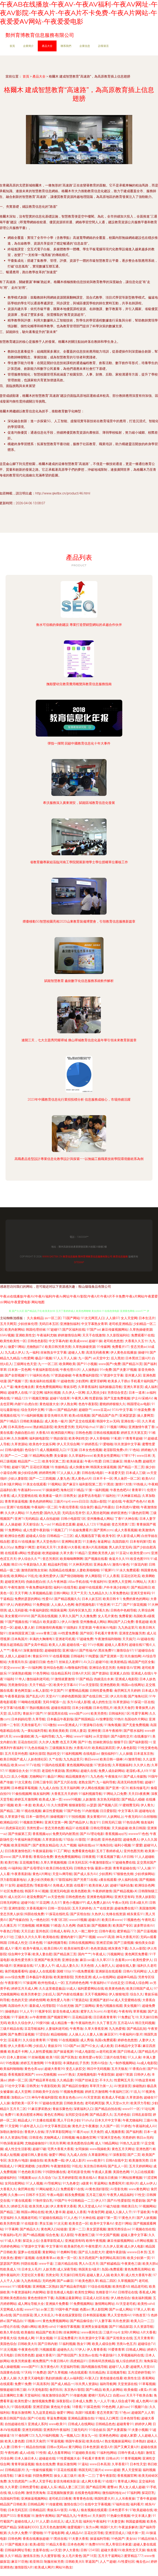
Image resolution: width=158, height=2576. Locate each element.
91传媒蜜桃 (54, 2504)
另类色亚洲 (83, 1977)
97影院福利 (63, 1880)
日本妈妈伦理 (21, 1719)
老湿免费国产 (36, 1897)
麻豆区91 (111, 2034)
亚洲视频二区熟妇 (45, 2286)
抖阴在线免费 (34, 1914)
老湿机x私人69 (137, 1771)
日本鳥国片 (19, 1639)
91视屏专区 (43, 2011)
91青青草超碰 (132, 1438)
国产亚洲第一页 (111, 1656)
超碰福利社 (8, 2178)
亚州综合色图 (53, 1668)
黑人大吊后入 (44, 2315)
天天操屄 (98, 2516)
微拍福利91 (109, 1754)
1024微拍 (49, 1725)
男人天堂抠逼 (131, 2470)
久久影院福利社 (118, 1335)
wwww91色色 (138, 1834)
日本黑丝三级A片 (137, 1358)
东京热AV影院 (74, 2390)
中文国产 (56, 1691)
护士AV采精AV (141, 1398)
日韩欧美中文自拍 (45, 2092)
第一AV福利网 (31, 1668)
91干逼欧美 (19, 2017)
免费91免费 (22, 2384)
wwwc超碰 (112, 2470)
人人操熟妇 (90, 1370)
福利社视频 (52, 1393)
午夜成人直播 (101, 2172)
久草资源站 (19, 1444)
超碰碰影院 (53, 1650)
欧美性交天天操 (133, 2550)
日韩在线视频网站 (82, 1943)
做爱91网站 (16, 1347)
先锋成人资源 (62, 1885)
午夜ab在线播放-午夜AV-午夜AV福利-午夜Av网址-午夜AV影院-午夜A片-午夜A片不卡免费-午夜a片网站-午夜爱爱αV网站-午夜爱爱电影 (79, 12)
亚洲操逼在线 (23, 1966)
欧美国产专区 (122, 1925)
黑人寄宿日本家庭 (119, 2544)
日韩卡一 (17, 2447)
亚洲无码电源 (60, 1891)
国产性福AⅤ (88, 1650)
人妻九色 (63, 1478)
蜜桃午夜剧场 (116, 2252)
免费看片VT (120, 1347)
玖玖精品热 (97, 2372)
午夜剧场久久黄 (34, 1564)
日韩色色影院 (37, 1341)
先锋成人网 (26, 2338)
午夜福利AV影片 (131, 2034)
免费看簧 (125, 1616)
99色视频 (12, 2063)
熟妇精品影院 (43, 1427)
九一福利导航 (45, 1736)
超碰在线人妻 (126, 1966)
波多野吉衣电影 (89, 1496)
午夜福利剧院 (39, 1610)
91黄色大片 (126, 2218)
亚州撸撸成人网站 (100, 1519)
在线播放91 (142, 1736)
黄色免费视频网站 (49, 1387)
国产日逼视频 (147, 1931)
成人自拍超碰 (49, 1519)
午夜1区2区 (59, 1920)
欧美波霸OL (51, 1622)
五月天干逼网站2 (110, 2556)
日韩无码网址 (10, 1903)
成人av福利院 (73, 2378)
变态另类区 (50, 1559)
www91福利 (83, 1736)
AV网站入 (139, 1582)
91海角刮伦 (104, 1845)
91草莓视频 (147, 2384)
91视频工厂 (59, 1530)
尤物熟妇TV (34, 1347)
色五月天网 (68, 1742)
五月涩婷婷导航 (139, 2372)
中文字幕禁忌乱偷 (58, 2126)
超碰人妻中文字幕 (134, 2235)
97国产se (93, 1329)
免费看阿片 (116, 2183)
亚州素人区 (133, 1375)
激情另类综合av (118, 2229)
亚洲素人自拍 (119, 1673)
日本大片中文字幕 (108, 2120)
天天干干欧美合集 (139, 2395)
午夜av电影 (55, 2195)
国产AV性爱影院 (119, 2201)
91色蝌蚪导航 (67, 2252)
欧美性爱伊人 (49, 1576)
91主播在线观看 (44, 2120)
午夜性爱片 (93, 2246)
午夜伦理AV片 (70, 1370)
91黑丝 (108, 1484)
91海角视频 (112, 1725)
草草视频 (139, 2011)
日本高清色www (20, 1427)
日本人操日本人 (25, 2458)
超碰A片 (94, 1920)
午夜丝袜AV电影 (104, 1627)
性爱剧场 (95, 1398)
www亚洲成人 (68, 1725)
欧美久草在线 (10, 2332)
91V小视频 (95, 1645)
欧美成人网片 (44, 2567)
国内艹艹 (84, 1954)
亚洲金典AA (102, 1564)
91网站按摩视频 (130, 2178)
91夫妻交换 (115, 2521)
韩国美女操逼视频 (103, 1467)
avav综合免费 (14, 1977)
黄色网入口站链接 (54, 2229)
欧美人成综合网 (103, 2344)
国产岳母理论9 (34, 1868)
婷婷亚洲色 (119, 1513)
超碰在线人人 (24, 2521)
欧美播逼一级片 (50, 1496)
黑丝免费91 (106, 1650)
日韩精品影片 (14, 2470)
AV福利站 (15, 1868)
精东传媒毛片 (139, 1788)
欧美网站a (18, 1576)
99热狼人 (140, 1484)
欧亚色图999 (139, 1559)
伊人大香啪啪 (99, 1438)
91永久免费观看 (127, 1570)
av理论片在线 (10, 2327)
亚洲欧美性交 (25, 1335)
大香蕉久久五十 (136, 1341)
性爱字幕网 (139, 1713)
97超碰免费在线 (123, 1862)
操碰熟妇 (11, 2011)
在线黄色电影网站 (88, 2493)
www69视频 (78, 1920)
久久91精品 (13, 2556)
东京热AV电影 (18, 2160)
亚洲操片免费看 (57, 2304)
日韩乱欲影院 (141, 2115)
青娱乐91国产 (33, 1713)
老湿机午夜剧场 (53, 1771)
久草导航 (38, 1719)
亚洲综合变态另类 (102, 1668)
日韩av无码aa (57, 2447)
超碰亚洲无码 (14, 1582)
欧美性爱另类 (64, 1427)
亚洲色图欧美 (110, 1685)
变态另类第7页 (107, 2413)
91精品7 (81, 1553)
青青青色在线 (83, 2498)
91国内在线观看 (53, 1765)
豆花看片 (14, 2040)
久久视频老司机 (25, 2218)
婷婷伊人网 (143, 2424)
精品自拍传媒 (36, 2447)
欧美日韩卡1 (112, 1599)
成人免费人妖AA (98, 1903)
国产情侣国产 (67, 2355)
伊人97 (100, 2201)
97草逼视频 (55, 2441)
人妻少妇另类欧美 (41, 1880)
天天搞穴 (128, 1639)
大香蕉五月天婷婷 (64, 1794)
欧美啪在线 (51, 1937)
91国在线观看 (21, 2407)
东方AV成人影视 (78, 1702)
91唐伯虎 (93, 1839)
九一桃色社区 (39, 1920)
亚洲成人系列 (37, 2424)
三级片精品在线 (11, 2029)
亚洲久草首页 (133, 1387)
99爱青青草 (116, 2349)
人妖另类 (49, 2269)
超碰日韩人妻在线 (34, 2155)
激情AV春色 (120, 1564)
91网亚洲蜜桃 (24, 2166)
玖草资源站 (121, 1702)
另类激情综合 (18, 1685)
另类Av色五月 (126, 2344)
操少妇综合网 (27, 1473)
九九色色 (96, 1776)
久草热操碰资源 (140, 1329)
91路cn (51, 1410)
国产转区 (86, 1633)
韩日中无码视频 (98, 2069)
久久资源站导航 (16, 2137)
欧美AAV (148, 1478)
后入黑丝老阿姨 (97, 1513)
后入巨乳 (14, 1713)
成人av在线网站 (103, 1977)
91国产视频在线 (16, 1622)
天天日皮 (27, 1931)
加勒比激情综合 (11, 2132)
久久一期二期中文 (84, 1931)
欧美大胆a (149, 2264)
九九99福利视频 (47, 2435)
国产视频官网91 (59, 2017)
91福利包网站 (107, 2453)
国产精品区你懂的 (75, 2086)
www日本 (144, 1456)
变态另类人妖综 (11, 1914)
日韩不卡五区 (35, 2195)
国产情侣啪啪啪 (71, 1576)
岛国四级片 (120, 1542)
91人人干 (26, 2011)
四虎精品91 (78, 2361)
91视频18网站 (117, 1427)
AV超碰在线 (145, 1639)
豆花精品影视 (82, 2017)
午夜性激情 (16, 1587)
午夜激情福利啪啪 (108, 1639)
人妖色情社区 (37, 1759)
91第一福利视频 (97, 1490)
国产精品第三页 (64, 1954)
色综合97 (31, 1450)
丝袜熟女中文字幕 (53, 1352)
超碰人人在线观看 (42, 1971)
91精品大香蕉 (56, 2544)
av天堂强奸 (101, 1736)
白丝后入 (57, 2521)
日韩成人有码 (60, 1931)
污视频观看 (47, 2349)
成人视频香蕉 (114, 2132)
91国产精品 (84, 1679)
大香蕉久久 (8, 2189)
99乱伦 (33, 1576)
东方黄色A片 (49, 2367)
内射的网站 (23, 1605)
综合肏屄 (86, 1507)
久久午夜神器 (57, 1582)
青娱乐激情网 (21, 2413)
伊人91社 (6, 1937)
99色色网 (108, 2407)
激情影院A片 (23, 2567)
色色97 (52, 1662)
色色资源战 (98, 1948)
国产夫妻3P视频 (125, 1370)
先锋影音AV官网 (128, 1668)
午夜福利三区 (119, 2092)
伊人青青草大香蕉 (63, 2206)
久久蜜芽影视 (50, 2556)
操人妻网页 (145, 1415)
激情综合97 (124, 1650)
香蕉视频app (41, 1834)
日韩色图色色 (75, 1897)
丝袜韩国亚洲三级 (21, 1633)
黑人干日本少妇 (68, 2120)
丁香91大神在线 (126, 1519)
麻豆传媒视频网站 (115, 1329)
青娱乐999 (40, 1656)
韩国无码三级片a (90, 2470)
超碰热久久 (65, 2349)
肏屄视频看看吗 (16, 1971)
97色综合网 (131, 1822)
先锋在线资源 (116, 1914)
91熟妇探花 (58, 1438)
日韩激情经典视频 (49, 1627)
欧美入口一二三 (142, 2321)
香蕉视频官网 (127, 2476)
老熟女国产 (86, 1782)
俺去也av (142, 2562)
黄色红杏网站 (54, 2115)
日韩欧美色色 (73, 2103)
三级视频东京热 (60, 1748)
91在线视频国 (69, 2040)
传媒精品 (61, 1467)
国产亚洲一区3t (117, 1788)
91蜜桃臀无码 (129, 1805)
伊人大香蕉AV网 (19, 2046)
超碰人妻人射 (24, 1627)
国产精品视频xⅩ (125, 1891)
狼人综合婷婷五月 (129, 2361)
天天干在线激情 (93, 1335)
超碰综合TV (146, 2344)
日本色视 (35, 1943)
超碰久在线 (88, 1771)
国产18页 (90, 2556)
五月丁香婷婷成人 (109, 1851)
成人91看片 (13, 1948)
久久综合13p (47, 2178)
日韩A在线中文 (116, 2160)
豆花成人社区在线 (96, 2298)
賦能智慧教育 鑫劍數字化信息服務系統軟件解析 (79, 981)
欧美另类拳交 (31, 1994)
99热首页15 (140, 2315)
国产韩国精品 (84, 1719)
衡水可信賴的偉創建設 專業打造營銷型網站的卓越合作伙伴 (79, 625)
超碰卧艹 (85, 1410)
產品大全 (47, 45)
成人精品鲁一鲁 (62, 2023)
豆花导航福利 (34, 2029)
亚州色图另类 (133, 1851)
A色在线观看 (78, 2372)
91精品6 (36, 1622)
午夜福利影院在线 (45, 1370)
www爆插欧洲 (23, 1736)
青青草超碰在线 (124, 1868)
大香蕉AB (43, 1433)
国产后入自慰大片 (91, 2252)
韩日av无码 (145, 2137)
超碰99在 (102, 1662)
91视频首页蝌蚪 (31, 1822)
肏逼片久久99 (119, 1559)
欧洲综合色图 (14, 1536)
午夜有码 (125, 2011)
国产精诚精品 (110, 2264)
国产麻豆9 (70, 1484)
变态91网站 (123, 2223)
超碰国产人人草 (142, 2413)
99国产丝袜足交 (86, 2080)
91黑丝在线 (58, 2539)
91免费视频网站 (81, 2304)
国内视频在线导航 (94, 2367)
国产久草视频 (57, 2372)
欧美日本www (112, 1920)
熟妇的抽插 (54, 2378)
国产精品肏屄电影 (73, 2286)
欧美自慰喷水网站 (30, 2115)
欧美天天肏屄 (124, 1708)
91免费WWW (94, 2544)
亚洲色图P (143, 2149)
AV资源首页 (122, 2086)
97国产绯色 (72, 1811)
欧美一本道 (23, 1805)
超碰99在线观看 (90, 1587)
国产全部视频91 (16, 1375)
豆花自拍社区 (27, 1742)
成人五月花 (73, 2521)
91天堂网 (11, 2126)
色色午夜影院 (88, 1404)
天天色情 (86, 1966)
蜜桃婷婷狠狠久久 (112, 1404)
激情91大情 (123, 1484)
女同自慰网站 (14, 2183)
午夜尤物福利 (132, 2120)
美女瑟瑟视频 (96, 2229)
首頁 (12, 45)
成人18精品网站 (106, 2143)
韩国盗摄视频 (135, 2521)
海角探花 (150, 2361)
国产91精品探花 (120, 2327)
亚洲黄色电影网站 (100, 1897)
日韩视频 (68, 2137)
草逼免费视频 (56, 2418)
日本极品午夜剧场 (60, 1719)
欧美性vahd (146, 2304)
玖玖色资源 (121, 2321)
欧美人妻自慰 (42, 1954)
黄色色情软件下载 (41, 2298)
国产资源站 (100, 1673)
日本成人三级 (135, 1473)
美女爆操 (60, 1456)
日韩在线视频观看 (106, 1433)
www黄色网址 (139, 2189)
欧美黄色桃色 (115, 1988)
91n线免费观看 (83, 1971)
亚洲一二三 (77, 2229)
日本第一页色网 (19, 1370)
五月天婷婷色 (82, 1908)
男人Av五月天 (89, 2264)
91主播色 (89, 1542)
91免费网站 (13, 1530)
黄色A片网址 (41, 1874)
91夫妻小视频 (138, 2430)
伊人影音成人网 (128, 1536)
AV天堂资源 (91, 2097)
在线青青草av (46, 2258)
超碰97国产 (20, 1467)
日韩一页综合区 (59, 1908)
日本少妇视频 (82, 1708)
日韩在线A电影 (92, 1473)
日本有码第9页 (140, 1542)
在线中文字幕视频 (98, 2504)
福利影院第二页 (90, 1484)
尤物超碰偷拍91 (36, 2143)
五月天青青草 (144, 2338)
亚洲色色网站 (109, 2435)
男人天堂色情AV (48, 1542)
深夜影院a (63, 2401)
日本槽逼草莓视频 (24, 1788)
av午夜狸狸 (38, 2017)
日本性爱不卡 (118, 2510)
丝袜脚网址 (71, 2332)
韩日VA (16, 1564)
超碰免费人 (131, 1839)
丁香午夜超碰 (146, 2498)
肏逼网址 (103, 1542)
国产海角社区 (138, 1696)
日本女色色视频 (90, 1450)
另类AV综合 (99, 2063)
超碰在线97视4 (140, 1645)
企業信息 (84, 45)
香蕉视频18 (25, 2516)
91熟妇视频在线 (37, 1708)
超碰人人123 (86, 1524)
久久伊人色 (142, 1765)
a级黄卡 (86, 2183)
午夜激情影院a (100, 1862)
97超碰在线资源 (50, 2103)
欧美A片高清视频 (94, 1547)
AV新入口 (91, 2378)
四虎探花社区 (15, 1828)
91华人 (20, 1679)
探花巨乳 (148, 2493)
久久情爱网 (59, 1805)
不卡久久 (105, 2080)
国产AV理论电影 (91, 1834)
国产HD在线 (36, 2418)
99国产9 (60, 2201)
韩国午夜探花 (75, 2441)
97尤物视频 (26, 1925)
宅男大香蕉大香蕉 (60, 2149)
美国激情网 (147, 1908)
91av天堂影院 (89, 1685)
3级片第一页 (135, 2533)
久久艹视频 (68, 1845)
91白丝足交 (115, 1983)
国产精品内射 (67, 1410)
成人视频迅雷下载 (88, 1536)
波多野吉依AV (144, 1925)
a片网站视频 (144, 2241)
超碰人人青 (76, 1352)
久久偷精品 (35, 1318)
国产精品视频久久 (67, 1599)
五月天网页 (8, 1324)
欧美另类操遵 (21, 2361)
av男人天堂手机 (40, 2481)
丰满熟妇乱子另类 (76, 2063)
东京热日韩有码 (94, 2166)
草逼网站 (100, 2183)
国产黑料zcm (103, 1530)
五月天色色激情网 (53, 2527)
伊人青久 (147, 1805)
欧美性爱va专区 (90, 2057)
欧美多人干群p (118, 1381)
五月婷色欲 (122, 2115)
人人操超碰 (13, 1524)
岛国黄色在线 (10, 2372)
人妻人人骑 (94, 2034)
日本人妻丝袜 (16, 2057)
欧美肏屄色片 (74, 2246)
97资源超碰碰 (61, 1375)
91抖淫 (35, 1771)
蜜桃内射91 (68, 1937)
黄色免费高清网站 (137, 2269)
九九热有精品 (31, 2281)
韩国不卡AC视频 (36, 1891)
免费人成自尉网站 (111, 1771)
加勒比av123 (20, 2097)
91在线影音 (29, 2223)
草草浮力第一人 (101, 2086)
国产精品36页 (132, 1364)
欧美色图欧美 (81, 1891)
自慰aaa (119, 2395)
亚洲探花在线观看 (108, 1971)
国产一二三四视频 (42, 1478)
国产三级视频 (124, 1943)
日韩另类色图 (24, 2355)
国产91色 (84, 1742)
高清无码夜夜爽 (97, 1352)
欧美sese (17, 1765)
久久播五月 (8, 1925)
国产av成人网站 (120, 2309)
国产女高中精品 (35, 1645)
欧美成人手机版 (113, 2097)
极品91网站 (55, 1776)
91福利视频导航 (90, 1794)
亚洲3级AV (70, 1650)
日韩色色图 (84, 1433)
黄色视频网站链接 (80, 1765)
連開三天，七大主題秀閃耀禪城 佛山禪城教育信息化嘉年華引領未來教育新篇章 (79, 1040)
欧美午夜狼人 (33, 1948)
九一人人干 (102, 2401)
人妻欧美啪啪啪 (87, 1570)
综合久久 (136, 1994)
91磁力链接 (111, 2206)
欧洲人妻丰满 (55, 2212)
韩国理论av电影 (138, 1404)
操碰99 (143, 1352)
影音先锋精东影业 (66, 2481)
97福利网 (133, 2493)
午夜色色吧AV (120, 1490)
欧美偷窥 (130, 2390)
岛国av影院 (98, 1501)
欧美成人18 (41, 1805)
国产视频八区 (108, 1805)
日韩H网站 (61, 1593)
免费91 (10, 2115)
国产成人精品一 (62, 2384)
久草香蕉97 (120, 2464)
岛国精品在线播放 (62, 1570)
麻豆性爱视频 (52, 1811)
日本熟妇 (139, 2441)
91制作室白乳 (43, 2201)
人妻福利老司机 (57, 2029)
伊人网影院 (93, 1576)
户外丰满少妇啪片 (116, 1587)
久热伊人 (98, 1914)
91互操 (72, 1450)
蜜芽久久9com (91, 2011)
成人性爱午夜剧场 (36, 1530)
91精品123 (19, 1398)
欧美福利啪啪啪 (11, 2069)
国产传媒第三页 (19, 1834)
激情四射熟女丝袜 (34, 1570)
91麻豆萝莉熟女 (39, 2109)
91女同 (10, 1885)
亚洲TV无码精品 (26, 1519)
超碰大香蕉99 (54, 2069)
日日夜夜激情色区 (18, 1851)
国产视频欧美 (101, 1925)
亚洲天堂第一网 (56, 1822)
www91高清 (105, 1937)
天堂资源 (84, 1627)
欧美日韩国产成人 (13, 1759)
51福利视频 (67, 2344)
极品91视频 (43, 1358)
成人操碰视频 (10, 2367)
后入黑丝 (117, 1358)
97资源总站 (79, 2000)
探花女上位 (31, 2241)
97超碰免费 (85, 1639)
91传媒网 (103, 1347)
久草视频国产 (127, 2281)
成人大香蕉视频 (125, 1530)
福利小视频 (122, 1845)
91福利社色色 (40, 1375)
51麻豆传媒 (22, 2476)
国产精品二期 (10, 1811)
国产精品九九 (66, 2516)
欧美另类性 (99, 1713)
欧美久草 (117, 2275)
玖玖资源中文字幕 (127, 1444)
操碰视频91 (58, 1817)
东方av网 (92, 2527)
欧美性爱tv (22, 2401)
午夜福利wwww (29, 1490)
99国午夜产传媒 (66, 2309)
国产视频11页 (18, 1381)
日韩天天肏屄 (36, 2441)
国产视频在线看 (96, 1559)
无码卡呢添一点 (54, 1702)
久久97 (56, 1903)
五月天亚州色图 (16, 1754)
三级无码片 (79, 2430)
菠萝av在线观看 (29, 2252)
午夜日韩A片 (59, 2361)
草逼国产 (91, 2562)
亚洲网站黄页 (71, 1542)
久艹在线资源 (103, 1908)
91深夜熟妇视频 (19, 1673)
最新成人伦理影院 (42, 2006)
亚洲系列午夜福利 (56, 2430)
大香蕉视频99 (36, 1908)
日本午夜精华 (112, 1731)
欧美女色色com (70, 2097)
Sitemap (79, 1262)
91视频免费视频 (71, 2092)
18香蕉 (77, 2407)
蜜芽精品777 (126, 1931)
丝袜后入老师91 (70, 1662)
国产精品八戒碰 (132, 1799)
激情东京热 (31, 2556)
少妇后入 (48, 1994)
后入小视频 (19, 1776)
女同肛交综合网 (76, 2115)
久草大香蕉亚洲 (96, 2029)
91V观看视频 (21, 2286)
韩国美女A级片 (89, 2269)
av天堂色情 (56, 1897)
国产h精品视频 (33, 2235)
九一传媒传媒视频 (39, 2470)
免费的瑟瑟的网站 (27, 1599)
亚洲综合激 (70, 1960)
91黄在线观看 (21, 2201)
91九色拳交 (71, 2183)
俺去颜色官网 (86, 2137)
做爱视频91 (75, 2527)
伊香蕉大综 (8, 2338)
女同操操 (81, 2149)
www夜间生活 (91, 2332)
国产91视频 (87, 1937)
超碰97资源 (124, 2074)
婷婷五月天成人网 (24, 1988)
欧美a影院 (37, 2544)
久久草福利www (80, 1456)
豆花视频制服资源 (60, 2493)
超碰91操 (95, 1341)
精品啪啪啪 (59, 2034)
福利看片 (137, 2504)
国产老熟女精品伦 (45, 1845)
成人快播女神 (79, 1467)
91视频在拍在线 (143, 2229)
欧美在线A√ (87, 2178)
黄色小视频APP (74, 1903)
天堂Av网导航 (62, 1874)
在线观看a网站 (15, 1553)
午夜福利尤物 (46, 1335)
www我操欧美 (100, 2149)
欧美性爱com (139, 1553)
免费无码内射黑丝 (65, 1834)
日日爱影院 (108, 1811)
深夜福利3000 (28, 2527)
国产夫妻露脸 (117, 2430)
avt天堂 (55, 2550)
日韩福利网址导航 (18, 2550)
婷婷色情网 (37, 2000)
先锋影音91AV (106, 2292)
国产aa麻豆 (65, 2281)
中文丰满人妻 (141, 2516)
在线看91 (80, 1885)
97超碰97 (54, 1329)
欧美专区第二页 (53, 1461)
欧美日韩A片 (53, 1948)
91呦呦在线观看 (29, 1702)
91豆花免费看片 (65, 2338)
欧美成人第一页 (50, 1799)
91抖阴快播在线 (54, 2172)
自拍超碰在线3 (15, 2424)
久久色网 (68, 1925)
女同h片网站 (130, 2332)
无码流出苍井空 (73, 1513)
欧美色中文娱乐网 (42, 1444)
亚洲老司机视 (65, 1639)
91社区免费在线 (11, 1891)
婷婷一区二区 (18, 2080)
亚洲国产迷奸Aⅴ (101, 2000)
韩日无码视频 (145, 2023)
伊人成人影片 (75, 2160)
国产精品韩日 (141, 1587)
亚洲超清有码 (75, 2241)
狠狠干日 (120, 1742)
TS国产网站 (71, 1318)
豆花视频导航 (29, 1862)
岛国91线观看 (85, 2413)
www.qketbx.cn (52, 1256)
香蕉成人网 (147, 2292)
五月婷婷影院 (68, 2178)
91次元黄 (60, 2223)
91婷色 (126, 2126)
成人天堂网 (22, 2092)
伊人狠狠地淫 (118, 1994)
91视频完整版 (38, 1398)
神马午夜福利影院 (44, 2097)
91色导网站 (41, 1673)
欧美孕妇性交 (78, 1438)
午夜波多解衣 (128, 2527)
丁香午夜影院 (106, 2476)
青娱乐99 (54, 2046)
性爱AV (47, 1599)
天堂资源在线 (127, 2384)
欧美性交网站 (84, 2292)
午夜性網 (11, 2453)
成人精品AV (74, 2533)
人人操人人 (77, 2034)
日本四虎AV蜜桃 (127, 1507)
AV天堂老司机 (126, 2304)
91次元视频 (8, 2349)
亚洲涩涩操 (104, 1943)
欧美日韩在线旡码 (59, 1868)
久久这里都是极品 (52, 1988)
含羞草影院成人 (51, 2241)
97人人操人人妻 (68, 1473)
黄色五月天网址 (123, 2149)
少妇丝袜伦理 (27, 1324)
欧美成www (78, 1341)
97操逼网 (30, 1983)
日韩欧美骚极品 (31, 1421)
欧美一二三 (86, 2476)
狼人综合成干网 (122, 2401)
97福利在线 (120, 2504)
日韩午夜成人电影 (131, 2453)
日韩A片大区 (81, 1673)
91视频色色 (132, 1920)
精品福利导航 (57, 1564)
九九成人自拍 (49, 1788)
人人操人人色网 (62, 1605)
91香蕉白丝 (137, 2069)
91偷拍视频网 (22, 1794)
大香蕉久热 (100, 1610)
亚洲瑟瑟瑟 (127, 1415)
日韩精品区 (37, 2510)
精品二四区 (108, 2281)
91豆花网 (43, 1903)
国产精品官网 (96, 2487)
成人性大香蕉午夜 (138, 2275)
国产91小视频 (87, 1364)
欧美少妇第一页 (138, 2258)
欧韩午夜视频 (96, 2241)
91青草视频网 (131, 2458)
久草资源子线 (14, 1817)
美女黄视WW (96, 1817)
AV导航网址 (52, 2183)
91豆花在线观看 (65, 2470)
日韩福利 (77, 1656)
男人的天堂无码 (120, 1547)
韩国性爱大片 (104, 2498)
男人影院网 (99, 2309)
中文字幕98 (54, 2246)
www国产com (79, 1713)
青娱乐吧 (69, 1387)
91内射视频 (90, 1811)
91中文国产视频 (107, 2235)
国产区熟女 (69, 2057)
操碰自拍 (36, 2160)
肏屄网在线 (26, 2189)
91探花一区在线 (142, 1702)
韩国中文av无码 (107, 1421)
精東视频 (42, 1925)
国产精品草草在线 (42, 2080)
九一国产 (84, 1358)
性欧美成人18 (10, 2269)
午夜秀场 (76, 2029)
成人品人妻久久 (67, 1966)
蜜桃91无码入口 (99, 2395)
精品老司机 (139, 2286)
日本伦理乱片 (103, 1708)
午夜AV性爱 (93, 1461)
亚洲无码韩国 (32, 2430)
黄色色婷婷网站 (40, 1501)
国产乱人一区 (117, 2166)
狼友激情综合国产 (55, 2395)
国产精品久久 (29, 2229)
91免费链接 (41, 1605)
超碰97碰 (39, 2149)
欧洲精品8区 (9, 1822)
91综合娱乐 (97, 2430)
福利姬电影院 (39, 1438)
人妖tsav (123, 2407)
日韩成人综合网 (136, 1983)
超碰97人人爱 (119, 2367)
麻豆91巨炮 (19, 2562)
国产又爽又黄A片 (126, 2447)
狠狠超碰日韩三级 (13, 2390)
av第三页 (47, 2309)
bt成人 (71, 1988)
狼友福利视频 (141, 2298)
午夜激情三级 (85, 2235)
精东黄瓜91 (135, 1914)
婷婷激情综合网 (69, 1335)
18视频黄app (27, 2178)
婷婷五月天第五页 (134, 1433)
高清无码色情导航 (130, 1782)
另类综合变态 (117, 1393)
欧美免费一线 (54, 2160)
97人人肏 (134, 2057)
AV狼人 (74, 2510)
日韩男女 (69, 1496)
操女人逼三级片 (65, 2476)
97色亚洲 (103, 1605)
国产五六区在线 (65, 1782)
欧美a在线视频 (79, 1415)
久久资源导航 (143, 2327)
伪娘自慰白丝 (24, 1433)
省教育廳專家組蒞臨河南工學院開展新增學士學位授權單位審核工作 (79, 862)
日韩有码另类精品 (101, 2361)
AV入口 (88, 1662)
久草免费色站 (119, 1593)
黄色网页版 (22, 1691)
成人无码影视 (18, 1610)
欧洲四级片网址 (62, 1433)
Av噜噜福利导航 (76, 1668)
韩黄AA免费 (132, 1461)
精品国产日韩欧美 (13, 2504)
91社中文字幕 (15, 2086)
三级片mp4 (61, 1501)
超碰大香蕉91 (46, 2355)
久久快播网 (19, 1438)
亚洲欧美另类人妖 (101, 1553)
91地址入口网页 (107, 2418)
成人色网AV (144, 2401)
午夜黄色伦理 (28, 2349)
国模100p (64, 1971)
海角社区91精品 (72, 1490)
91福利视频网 (72, 1754)
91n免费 (106, 1370)
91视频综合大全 (16, 1771)
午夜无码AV (133, 1817)
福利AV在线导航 (65, 1587)
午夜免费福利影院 (85, 1375)
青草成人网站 (127, 2481)
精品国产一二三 (29, 1461)
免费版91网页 (25, 1547)
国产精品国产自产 (105, 1415)
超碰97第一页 (107, 2218)
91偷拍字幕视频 (68, 2327)
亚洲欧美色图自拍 (13, 2298)
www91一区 (131, 2109)
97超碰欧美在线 (83, 2453)
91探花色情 (91, 2407)
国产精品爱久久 (101, 2115)
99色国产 (118, 2539)
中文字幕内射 (58, 1341)
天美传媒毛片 (31, 1725)
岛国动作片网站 (135, 1719)
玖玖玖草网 (57, 2143)
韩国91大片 (108, 2527)
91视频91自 (139, 2407)
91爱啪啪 (106, 1444)
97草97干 (128, 1456)
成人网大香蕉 (91, 2481)
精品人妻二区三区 (71, 2487)
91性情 (41, 2453)
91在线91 (109, 2481)
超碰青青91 (125, 2424)
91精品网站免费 (40, 1456)
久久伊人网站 (14, 1513)
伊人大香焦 (71, 2550)
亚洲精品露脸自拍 (81, 2418)
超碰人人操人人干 (119, 2212)
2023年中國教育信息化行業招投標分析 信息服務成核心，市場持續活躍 (79, 1099)
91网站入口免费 (115, 1794)
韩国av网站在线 (32, 2212)
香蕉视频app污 (116, 1834)
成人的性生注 (102, 1702)
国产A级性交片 (122, 1736)
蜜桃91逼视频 (24, 2258)
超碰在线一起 (76, 1645)
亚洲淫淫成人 (115, 2533)
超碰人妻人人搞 (98, 2275)
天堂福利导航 (70, 2367)
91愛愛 (137, 1845)
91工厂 (116, 1605)
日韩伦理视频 (100, 1828)
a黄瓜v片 (145, 2390)
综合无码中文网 (32, 1410)
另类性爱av (35, 1828)
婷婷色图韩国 (71, 1696)
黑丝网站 (72, 1771)
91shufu (87, 2120)
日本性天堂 (138, 2464)
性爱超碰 (34, 1553)
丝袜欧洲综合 (102, 1742)
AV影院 (80, 1839)
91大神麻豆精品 (128, 1496)
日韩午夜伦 (107, 1931)
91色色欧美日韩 (29, 2172)
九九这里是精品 (43, 2413)
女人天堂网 (129, 1318)
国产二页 (133, 2155)
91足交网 (36, 1393)
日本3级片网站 (10, 1484)
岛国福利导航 (10, 2498)
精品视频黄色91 (77, 1776)
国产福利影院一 (140, 1742)
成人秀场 (86, 2040)
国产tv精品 (93, 2390)
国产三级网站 (85, 2006)
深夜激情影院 (33, 1650)
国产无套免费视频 (117, 1398)
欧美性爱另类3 (22, 1960)
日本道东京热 (143, 1754)
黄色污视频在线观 (109, 2006)
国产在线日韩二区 (95, 1696)
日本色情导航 (130, 2418)
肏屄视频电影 (85, 1605)
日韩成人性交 (18, 1943)
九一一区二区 (48, 1364)
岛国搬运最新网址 (68, 2298)
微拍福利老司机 (38, 1679)
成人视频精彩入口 (53, 1450)
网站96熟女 (64, 2567)
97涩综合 (42, 2034)
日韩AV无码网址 (135, 1971)
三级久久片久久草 (28, 1937)
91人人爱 (42, 2521)
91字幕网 (11, 2229)
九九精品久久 (98, 1593)
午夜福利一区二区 (44, 1507)
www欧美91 (95, 2160)
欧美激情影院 (63, 1977)
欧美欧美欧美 (58, 1731)
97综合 (68, 1839)
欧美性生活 (132, 2378)
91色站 (134, 1450)
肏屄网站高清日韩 (112, 2258)
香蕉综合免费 (43, 1857)
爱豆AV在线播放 (23, 1542)
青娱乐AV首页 (57, 2510)
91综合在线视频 (99, 2286)
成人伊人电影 (134, 2246)
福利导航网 (108, 2384)
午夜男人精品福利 (120, 2195)
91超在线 (114, 1501)
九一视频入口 (70, 2435)
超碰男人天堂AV (142, 2367)
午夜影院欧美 (50, 2086)
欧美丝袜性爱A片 (76, 1948)
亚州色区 (42, 1931)
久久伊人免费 (49, 1742)
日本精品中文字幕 (128, 2046)
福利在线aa (86, 1845)
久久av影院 (137, 1948)
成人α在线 (26, 2453)
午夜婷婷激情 (102, 1891)
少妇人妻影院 (18, 1478)
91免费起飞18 (128, 2017)
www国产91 (30, 2367)
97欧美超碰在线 (141, 2510)
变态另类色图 (54, 1828)
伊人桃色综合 (120, 2298)
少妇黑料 (81, 1381)
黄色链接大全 (49, 1404)
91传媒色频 (78, 2395)
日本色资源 (91, 2447)
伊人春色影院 (126, 1748)
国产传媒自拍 (18, 1920)
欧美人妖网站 (112, 2390)
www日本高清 (100, 2464)
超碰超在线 (47, 2458)
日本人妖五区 (91, 1599)
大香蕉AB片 (82, 1748)
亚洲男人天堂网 (119, 1582)
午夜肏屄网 (96, 2212)
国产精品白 (15, 2321)
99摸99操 (43, 2023)
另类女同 (52, 2275)
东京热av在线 (88, 2355)
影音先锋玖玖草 (55, 1415)
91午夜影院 (53, 2063)
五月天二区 (18, 2109)
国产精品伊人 (78, 1822)
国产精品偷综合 (81, 2321)
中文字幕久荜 (128, 1811)
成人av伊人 (148, 2183)
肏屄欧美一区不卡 (24, 2103)
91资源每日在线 (91, 1725)
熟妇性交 (53, 1754)
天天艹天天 (78, 1593)
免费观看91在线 (142, 1335)
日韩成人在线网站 (81, 2424)
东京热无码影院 (108, 1799)
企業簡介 (28, 45)
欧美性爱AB (121, 2286)
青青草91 (138, 1490)
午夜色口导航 (10, 1931)
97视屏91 (108, 1570)
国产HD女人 (90, 2046)
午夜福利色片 (85, 2023)
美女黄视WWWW (17, 1616)
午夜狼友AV (113, 1776)
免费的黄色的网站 (136, 1599)
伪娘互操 (83, 1925)
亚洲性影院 (16, 1908)
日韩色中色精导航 (123, 1610)
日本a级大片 (139, 1903)
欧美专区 (108, 1536)
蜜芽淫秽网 (98, 1381)
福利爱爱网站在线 (91, 1988)
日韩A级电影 (14, 1450)
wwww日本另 (137, 2252)
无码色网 (48, 2281)
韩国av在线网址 (132, 1685)
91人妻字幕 (103, 2321)
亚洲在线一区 (130, 1421)
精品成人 (24, 2120)
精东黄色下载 (118, 1948)
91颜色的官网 (139, 1513)
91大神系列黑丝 (80, 1564)
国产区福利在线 (73, 1329)
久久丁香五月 (106, 2023)
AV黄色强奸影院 (97, 2189)
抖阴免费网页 (42, 2476)
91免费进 (39, 2372)
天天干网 (21, 1593)
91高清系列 (41, 2384)
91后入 (135, 2092)
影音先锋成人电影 (60, 2292)
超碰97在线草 (60, 1398)
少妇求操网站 (144, 1874)
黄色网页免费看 (136, 1954)
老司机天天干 (46, 1547)
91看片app (81, 2132)
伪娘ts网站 (29, 2327)
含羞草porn (123, 1960)
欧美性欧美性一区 (13, 1341)
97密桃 (52, 2040)
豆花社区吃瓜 (130, 1576)
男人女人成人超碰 (132, 2487)
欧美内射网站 (14, 1329)
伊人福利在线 (128, 1880)
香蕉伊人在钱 (34, 2132)
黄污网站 (74, 2447)
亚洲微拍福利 (70, 1324)
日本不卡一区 (103, 1478)
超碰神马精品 (127, 1977)
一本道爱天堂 (114, 1473)
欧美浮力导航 (140, 2103)
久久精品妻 (65, 2080)
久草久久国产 (68, 1616)
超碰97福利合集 (121, 1885)
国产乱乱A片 (35, 1696)
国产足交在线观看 (82, 1421)
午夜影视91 (13, 1983)
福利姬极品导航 (110, 1387)
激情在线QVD (73, 2504)
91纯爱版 (92, 1656)
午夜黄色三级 (131, 2264)
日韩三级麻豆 (112, 1461)
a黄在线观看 (107, 1880)
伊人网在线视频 (92, 1788)
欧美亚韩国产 (21, 1845)
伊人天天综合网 (68, 1444)
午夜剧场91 (107, 2355)
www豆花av (101, 1410)
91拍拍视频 (77, 1817)
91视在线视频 (31, 1811)
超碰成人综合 (36, 1536)
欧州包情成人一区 (51, 1983)
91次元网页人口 (92, 1318)
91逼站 (83, 2464)
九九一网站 (64, 1736)
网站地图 (38, 1302)
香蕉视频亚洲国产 (21, 2074)
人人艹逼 (6, 1387)
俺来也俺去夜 (24, 1387)
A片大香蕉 (148, 2332)
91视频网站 (147, 2206)
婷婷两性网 (47, 1473)
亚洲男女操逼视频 (94, 2327)
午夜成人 (99, 1954)
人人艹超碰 (108, 2562)
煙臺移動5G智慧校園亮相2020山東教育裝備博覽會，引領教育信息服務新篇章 (79, 921)
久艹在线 (55, 1759)
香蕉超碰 (141, 1622)
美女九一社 (89, 2435)
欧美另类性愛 (10, 2223)
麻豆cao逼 (87, 1960)
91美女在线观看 (34, 1484)
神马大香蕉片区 (127, 1937)
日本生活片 (147, 1318)
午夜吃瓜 (148, 1920)
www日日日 (80, 1501)
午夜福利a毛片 (10, 2235)
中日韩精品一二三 (81, 2201)
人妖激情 (89, 1799)
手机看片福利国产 (144, 1381)
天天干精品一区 (40, 1685)
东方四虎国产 (88, 2258)
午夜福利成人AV (144, 2126)
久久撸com (16, 2195)
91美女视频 (44, 2338)
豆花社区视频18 (41, 1467)
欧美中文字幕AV (65, 1685)
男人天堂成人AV (89, 2206)
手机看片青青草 (106, 1633)
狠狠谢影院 (77, 1805)
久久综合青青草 (34, 2040)
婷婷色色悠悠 (127, 2040)
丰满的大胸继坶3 (41, 1639)
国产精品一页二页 (131, 1467)
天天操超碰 (119, 1828)
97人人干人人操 (65, 1358)
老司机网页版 (95, 2103)
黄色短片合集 (60, 2407)
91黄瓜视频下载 (108, 1857)
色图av (85, 2309)
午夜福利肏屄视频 (27, 1839)
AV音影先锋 (118, 2189)
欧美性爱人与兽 (58, 2000)
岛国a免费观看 (105, 2040)
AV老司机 (110, 2011)
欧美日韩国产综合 (13, 2418)
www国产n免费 (109, 1364)
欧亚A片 (107, 2447)
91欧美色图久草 (86, 2281)
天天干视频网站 (96, 1994)
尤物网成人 (52, 2137)
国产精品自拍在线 (108, 2109)
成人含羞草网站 (59, 2453)
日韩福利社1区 (119, 1713)
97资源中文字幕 (111, 1375)
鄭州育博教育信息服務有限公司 (95, 1256)
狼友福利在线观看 (43, 1381)
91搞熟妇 (70, 1627)
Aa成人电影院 (147, 2063)
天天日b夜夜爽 (139, 1794)
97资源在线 (102, 1765)
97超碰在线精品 (50, 2218)
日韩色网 (14, 2539)
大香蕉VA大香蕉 (69, 1547)
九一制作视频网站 (122, 2063)
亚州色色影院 (111, 1839)
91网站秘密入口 (47, 2189)
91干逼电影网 (54, 2533)
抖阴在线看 (29, 2264)
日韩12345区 (89, 2550)
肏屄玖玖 (55, 2390)
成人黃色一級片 (56, 1421)
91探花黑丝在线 (55, 1713)
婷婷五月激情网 (25, 1799)
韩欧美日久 (129, 2206)
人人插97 (112, 1318)
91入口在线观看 (142, 2172)
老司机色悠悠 (113, 1341)
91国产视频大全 (16, 2544)
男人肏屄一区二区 (127, 1478)
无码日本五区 (49, 1324)
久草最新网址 (98, 2155)
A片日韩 (127, 1857)
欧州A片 (132, 2183)
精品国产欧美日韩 (49, 2332)
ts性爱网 (27, 1358)
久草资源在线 (52, 1839)
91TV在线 (33, 1765)
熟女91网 (83, 2344)
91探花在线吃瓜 (57, 1914)
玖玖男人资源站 (86, 2384)
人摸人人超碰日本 (18, 1656)
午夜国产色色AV (134, 1501)
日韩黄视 (88, 1857)
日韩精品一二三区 (60, 1536)
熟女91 (95, 1822)
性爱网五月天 (124, 2080)
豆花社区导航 (94, 2533)
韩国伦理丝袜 (36, 1329)
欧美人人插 (57, 1645)
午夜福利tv (98, 1983)
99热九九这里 (130, 2143)
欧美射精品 (118, 1662)
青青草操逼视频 (16, 1501)
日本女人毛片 (31, 2269)
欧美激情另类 (138, 2160)
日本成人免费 (82, 2401)
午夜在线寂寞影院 (68, 2315)
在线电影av (91, 1754)
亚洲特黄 (94, 1731)
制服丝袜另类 (54, 2562)
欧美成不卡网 (18, 2052)
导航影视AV (42, 1885)
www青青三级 (46, 1633)
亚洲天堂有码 (140, 1593)
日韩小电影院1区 (73, 1519)
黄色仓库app (33, 2069)
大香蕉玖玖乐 (18, 1662)
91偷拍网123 (24, 2435)
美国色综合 (8, 2344)
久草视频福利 (122, 1765)
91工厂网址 (61, 1851)
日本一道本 (137, 1393)
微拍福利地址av (113, 2493)
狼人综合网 (16, 2493)
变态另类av (138, 1347)
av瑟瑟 (92, 1805)
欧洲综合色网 (144, 1885)
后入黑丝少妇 (96, 1393)
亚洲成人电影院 (126, 1679)
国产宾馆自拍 (80, 1914)
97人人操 (144, 1868)
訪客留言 (103, 45)
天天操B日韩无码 (72, 2275)
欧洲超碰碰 (50, 1553)
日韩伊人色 (142, 2074)
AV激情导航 (132, 1759)
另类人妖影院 (145, 1897)
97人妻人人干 (44, 1966)
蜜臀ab (112, 2487)
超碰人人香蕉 (76, 2212)
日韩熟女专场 (83, 1868)
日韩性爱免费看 (101, 1691)
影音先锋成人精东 (66, 2011)
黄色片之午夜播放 (85, 2126)
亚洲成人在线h (141, 1673)
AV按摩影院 (104, 1719)
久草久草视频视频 (53, 1862)
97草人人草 (142, 2309)
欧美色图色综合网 (80, 2143)
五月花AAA (126, 2023)
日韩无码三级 (111, 1822)
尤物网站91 (37, 1776)
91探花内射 (139, 1564)
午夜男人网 (79, 1398)
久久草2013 (104, 1960)
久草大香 (66, 1553)
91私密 (116, 1438)
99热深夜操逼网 (11, 2143)
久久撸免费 (88, 1616)
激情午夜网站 (45, 2516)
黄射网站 (48, 2252)
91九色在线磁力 (36, 1748)
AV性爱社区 (126, 2562)
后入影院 (66, 2235)
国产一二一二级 (16, 1456)
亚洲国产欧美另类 (47, 1960)
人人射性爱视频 (40, 2052)
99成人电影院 (85, 2052)
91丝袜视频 (36, 2057)
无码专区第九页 (79, 1610)
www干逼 (46, 2264)
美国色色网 (121, 2172)
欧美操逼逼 (75, 1461)
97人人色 (70, 2218)
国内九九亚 (52, 1513)
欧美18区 (53, 2057)
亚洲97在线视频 (18, 1507)
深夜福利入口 (83, 2109)
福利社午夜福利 (94, 2521)
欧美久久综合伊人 (21, 2023)
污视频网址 (115, 1954)
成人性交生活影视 (18, 2149)
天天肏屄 (96, 2132)
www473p (31, 2309)
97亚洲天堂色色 (109, 2137)
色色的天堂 (19, 2000)
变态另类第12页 (123, 1524)
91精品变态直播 (63, 1524)
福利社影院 (37, 1754)
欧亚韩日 (36, 2562)
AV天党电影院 (38, 2390)
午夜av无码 (120, 1903)
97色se (124, 2413)
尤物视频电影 (86, 2074)
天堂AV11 (53, 1696)
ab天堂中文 (101, 1358)
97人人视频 (34, 2183)
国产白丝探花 (23, 2315)
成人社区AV (16, 1897)
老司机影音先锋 (78, 2172)
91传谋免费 (142, 1410)
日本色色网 (75, 2544)
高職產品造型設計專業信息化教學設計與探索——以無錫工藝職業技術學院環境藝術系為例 (79, 1159)
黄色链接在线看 (111, 2378)
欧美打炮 (11, 1862)
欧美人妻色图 (14, 2441)
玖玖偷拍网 (133, 1656)
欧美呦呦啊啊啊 (71, 1559)
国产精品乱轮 (136, 2029)
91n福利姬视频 (32, 1415)
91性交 (140, 2195)
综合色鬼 (52, 2235)
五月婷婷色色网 (77, 1983)
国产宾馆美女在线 (119, 2338)
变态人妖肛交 (75, 2069)
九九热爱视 (117, 2029)
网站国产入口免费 (121, 1622)
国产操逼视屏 (63, 2052)
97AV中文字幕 (122, 1410)
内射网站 (39, 2292)
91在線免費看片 (80, 1530)
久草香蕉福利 (88, 1387)
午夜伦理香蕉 (68, 1507)
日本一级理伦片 (37, 1817)
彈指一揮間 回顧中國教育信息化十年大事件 (79, 743)
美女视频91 (132, 2006)
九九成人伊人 (14, 1352)
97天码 (26, 2372)
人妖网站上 (115, 1817)
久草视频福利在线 (131, 2355)
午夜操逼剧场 (42, 1851)
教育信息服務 (70, 1256)
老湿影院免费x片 (115, 1450)
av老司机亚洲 (106, 2052)
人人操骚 (125, 1754)
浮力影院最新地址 (13, 1880)
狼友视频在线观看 (94, 2510)
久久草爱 (11, 2487)
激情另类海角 (36, 2493)
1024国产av (71, 2046)
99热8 (118, 1719)
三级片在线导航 (114, 2057)
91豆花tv (122, 1553)
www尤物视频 (46, 2074)
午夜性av (84, 2516)
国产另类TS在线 (85, 1880)
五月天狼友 (119, 2069)
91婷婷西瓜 (89, 1444)
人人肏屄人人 (105, 1966)
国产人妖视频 (146, 2218)
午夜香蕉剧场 (14, 1696)
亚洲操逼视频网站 (34, 2498)
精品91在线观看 (77, 1828)
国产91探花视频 (134, 1605)
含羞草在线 (40, 2550)
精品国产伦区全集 (141, 1662)
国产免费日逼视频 (21, 2034)
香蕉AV (16, 1650)
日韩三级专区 (42, 1782)
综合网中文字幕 (19, 1954)
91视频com (32, 2321)
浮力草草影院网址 (59, 2132)
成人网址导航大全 (31, 2304)
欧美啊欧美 (67, 1364)
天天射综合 (31, 1524)
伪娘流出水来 (103, 1679)
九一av (45, 1524)
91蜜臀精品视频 (76, 1691)
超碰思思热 (25, 1885)
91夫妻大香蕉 (79, 2539)
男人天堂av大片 (117, 2103)
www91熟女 (66, 2074)
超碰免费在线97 (126, 1908)
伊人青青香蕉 (96, 2349)
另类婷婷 (128, 2137)
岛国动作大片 (18, 2006)
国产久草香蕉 (22, 1857)
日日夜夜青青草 (104, 2017)
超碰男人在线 (18, 1393)
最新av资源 (103, 1868)
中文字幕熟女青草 (94, 1324)
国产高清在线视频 (44, 1616)
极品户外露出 (104, 1507)
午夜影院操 (106, 2074)
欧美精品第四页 (103, 1748)
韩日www (91, 1759)
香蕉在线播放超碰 (36, 2539)
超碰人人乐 (48, 2487)
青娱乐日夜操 (107, 2178)
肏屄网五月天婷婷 (127, 1691)
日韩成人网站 (136, 2349)
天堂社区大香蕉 (32, 2275)
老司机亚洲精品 (120, 1324)
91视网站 (54, 1484)
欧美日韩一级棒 (111, 1759)
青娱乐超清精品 (11, 1645)
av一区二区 (53, 1318)
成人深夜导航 (67, 2269)
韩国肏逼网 (58, 1610)
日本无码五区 (78, 1862)
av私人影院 (40, 1691)
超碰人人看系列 (116, 1645)
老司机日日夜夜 (60, 2498)
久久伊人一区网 (73, 1393)
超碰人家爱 (128, 2435)
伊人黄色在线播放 (123, 1352)
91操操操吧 (50, 1490)
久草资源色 (134, 2097)
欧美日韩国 (137, 1828)
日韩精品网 (36, 2504)
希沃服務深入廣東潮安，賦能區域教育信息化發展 (79, 803)
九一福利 (32, 1352)
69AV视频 (7, 1335)
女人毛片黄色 (107, 1616)
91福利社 (109, 1496)
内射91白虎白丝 (26, 1404)
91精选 (56, 1925)
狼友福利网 (41, 1794)
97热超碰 (103, 1524)
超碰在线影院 (61, 1708)
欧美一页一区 (67, 2258)
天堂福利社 (32, 2395)
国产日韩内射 (47, 2344)
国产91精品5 (9, 1421)
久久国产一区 (109, 2126)
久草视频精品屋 (40, 1593)
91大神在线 (87, 2218)
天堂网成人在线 (11, 2309)
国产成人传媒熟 (135, 1776)
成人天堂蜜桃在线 (24, 1496)
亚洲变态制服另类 (132, 1633)
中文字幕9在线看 (12, 1708)
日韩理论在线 (128, 2292)
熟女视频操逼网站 (118, 2441)
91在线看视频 (59, 1656)
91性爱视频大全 (68, 2458)
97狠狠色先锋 (123, 1874)
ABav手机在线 (78, 1582)
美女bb (131, 2539)
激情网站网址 (104, 2304)
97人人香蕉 (111, 1576)
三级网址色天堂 (25, 1364)
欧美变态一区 (78, 2223)
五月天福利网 (70, 1788)
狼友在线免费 (45, 2464)
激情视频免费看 (43, 2401)
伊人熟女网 (68, 1404)
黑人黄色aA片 (81, 1478)
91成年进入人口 (31, 2126)
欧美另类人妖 (39, 2206)
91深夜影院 (117, 2155)
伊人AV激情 (69, 1622)
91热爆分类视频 (118, 2516)
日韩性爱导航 (29, 2487)
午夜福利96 (98, 1582)
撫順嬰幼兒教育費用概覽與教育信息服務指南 (79, 684)
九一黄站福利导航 (34, 1731)
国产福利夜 (134, 2132)
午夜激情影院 (60, 2166)
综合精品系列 (61, 1673)
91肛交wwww (10, 1668)
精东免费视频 (74, 2195)
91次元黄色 (22, 1782)
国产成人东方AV (85, 1874)
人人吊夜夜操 (125, 2498)
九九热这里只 (128, 1627)
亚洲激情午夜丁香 (141, 1427)
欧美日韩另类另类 (58, 1347)
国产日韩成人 (127, 2052)
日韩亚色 (35, 2137)
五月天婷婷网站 (140, 2166)
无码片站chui (85, 1427)
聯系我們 (66, 45)
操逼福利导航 (100, 2539)
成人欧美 (106, 2046)
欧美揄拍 (27, 2332)
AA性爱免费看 (68, 1633)
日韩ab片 (112, 2458)
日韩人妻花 (78, 1731)
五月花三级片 (96, 2195)
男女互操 (45, 2223)
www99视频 (72, 1799)
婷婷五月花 (19, 2206)
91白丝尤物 (65, 2006)
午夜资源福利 (21, 2292)
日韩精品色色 (105, 2424)
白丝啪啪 (150, 1817)
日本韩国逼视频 (94, 2315)
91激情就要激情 (62, 1679)
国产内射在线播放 (70, 1994)
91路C (100, 1427)
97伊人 (80, 2349)
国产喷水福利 (133, 1731)
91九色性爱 (34, 1513)
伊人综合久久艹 (29, 1559)
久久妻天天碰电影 (31, 2378)
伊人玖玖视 (118, 1696)
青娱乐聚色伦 (62, 2109)
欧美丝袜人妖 (98, 1885)
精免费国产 (40, 2361)
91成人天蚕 (12, 2241)
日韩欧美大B (27, 2344)
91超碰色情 (65, 1381)
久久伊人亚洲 (113, 2246)
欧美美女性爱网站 (107, 1456)
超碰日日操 (37, 1662)
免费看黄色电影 (83, 1851)
